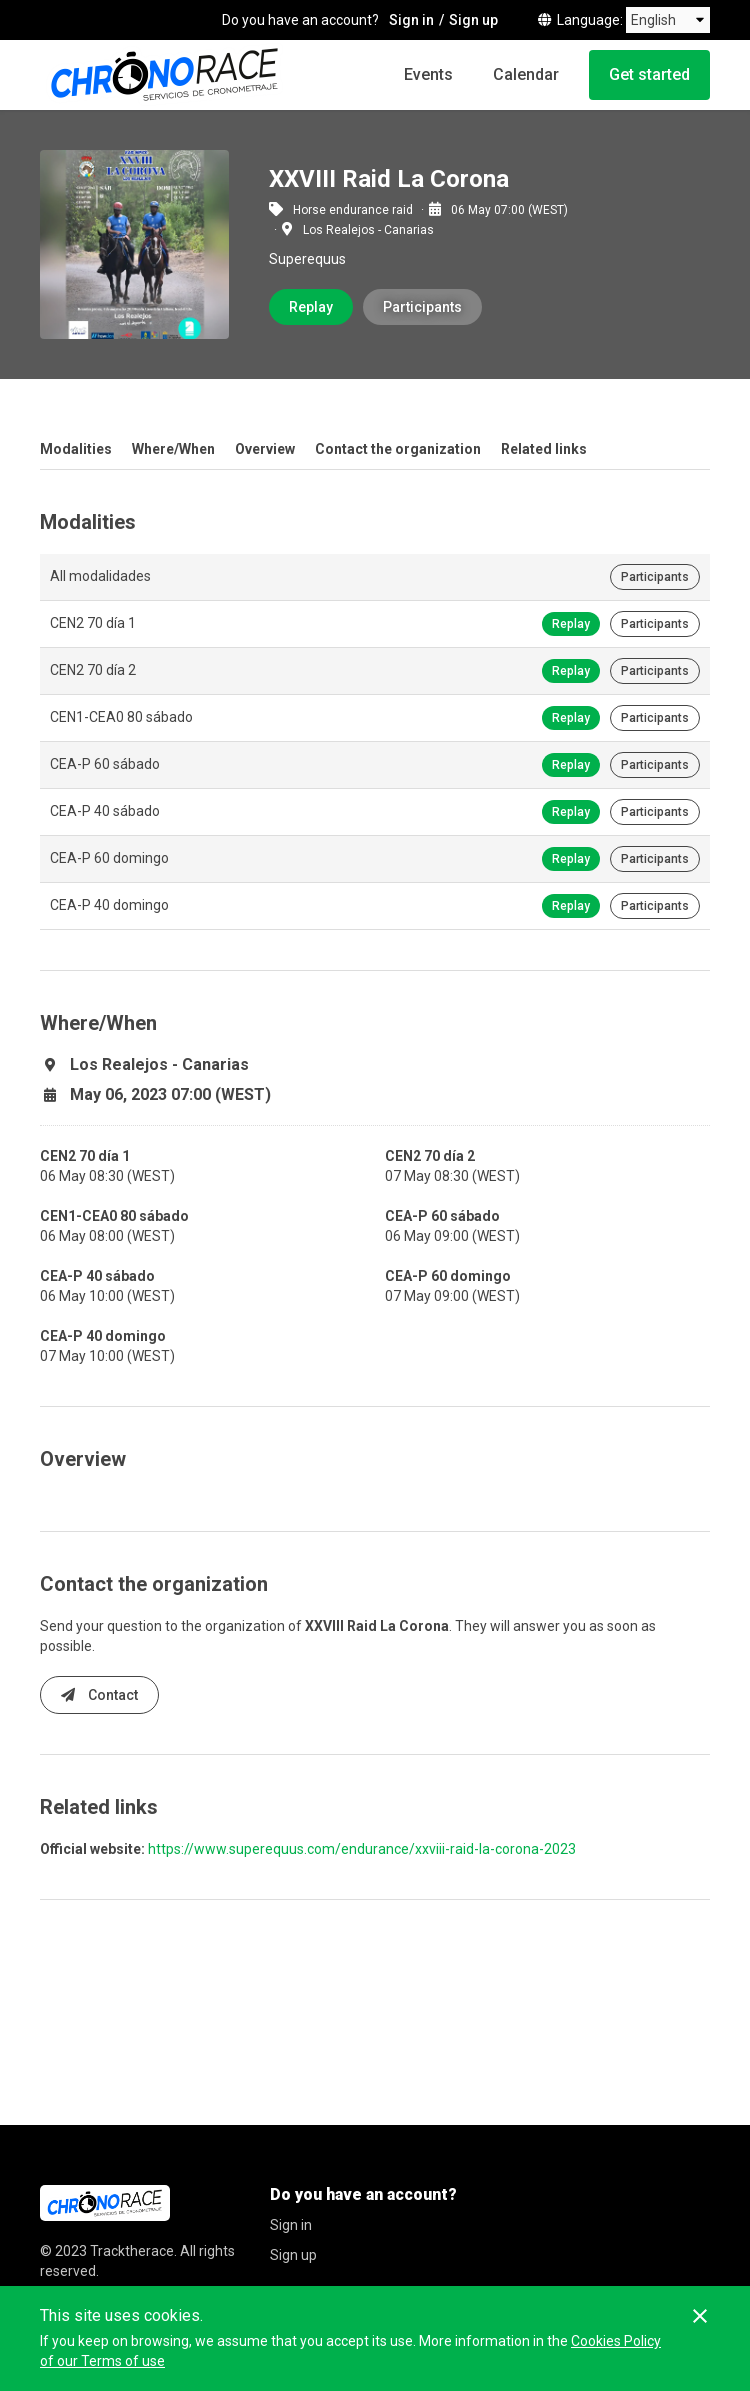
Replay (311, 307)
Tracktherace (132, 2251)
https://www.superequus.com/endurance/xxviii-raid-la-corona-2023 (362, 1849)
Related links (544, 449)
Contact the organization (398, 449)
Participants (422, 307)
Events (428, 74)
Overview (265, 449)
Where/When (173, 449)
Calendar (526, 74)
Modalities (76, 449)
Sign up (473, 20)
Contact (99, 1695)
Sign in (411, 20)
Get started (649, 74)
